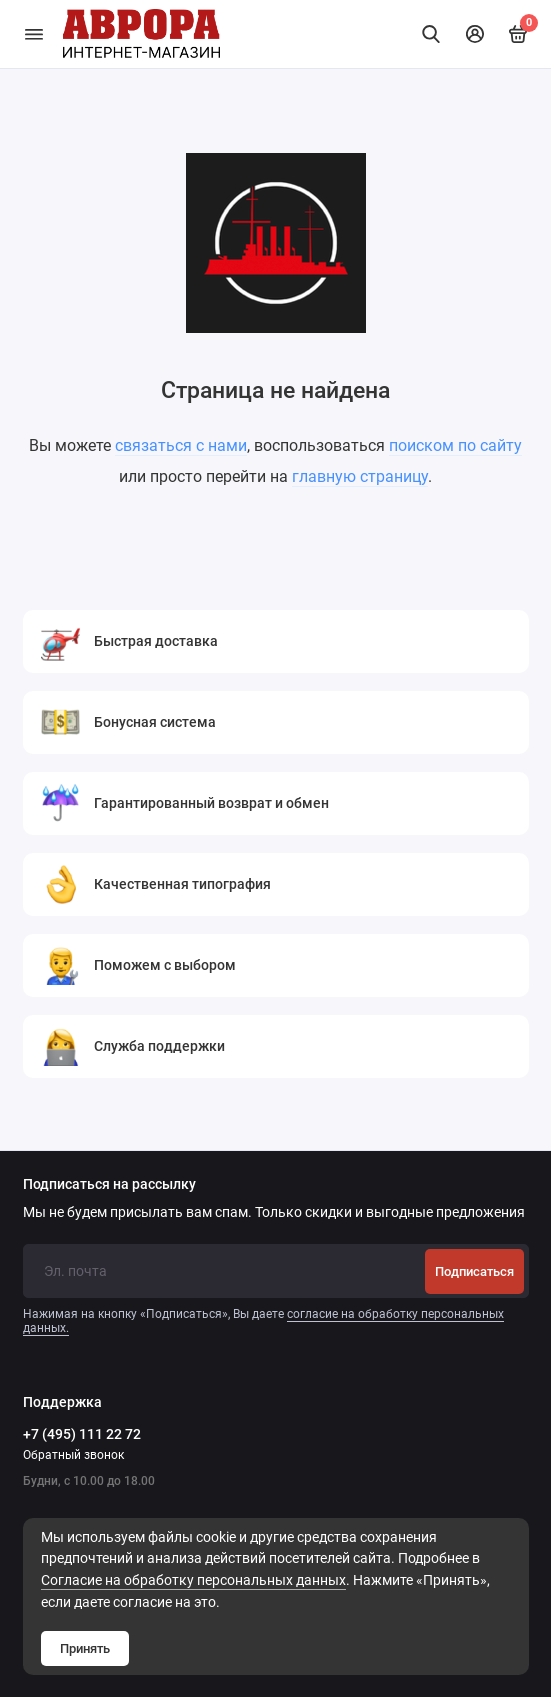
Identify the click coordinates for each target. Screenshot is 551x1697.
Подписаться (474, 1271)
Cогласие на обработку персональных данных (193, 1580)
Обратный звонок (73, 1455)
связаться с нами (181, 445)
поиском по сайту (455, 445)
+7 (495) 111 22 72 (82, 1434)
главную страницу (360, 476)
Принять (85, 1648)
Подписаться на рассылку (109, 1185)
